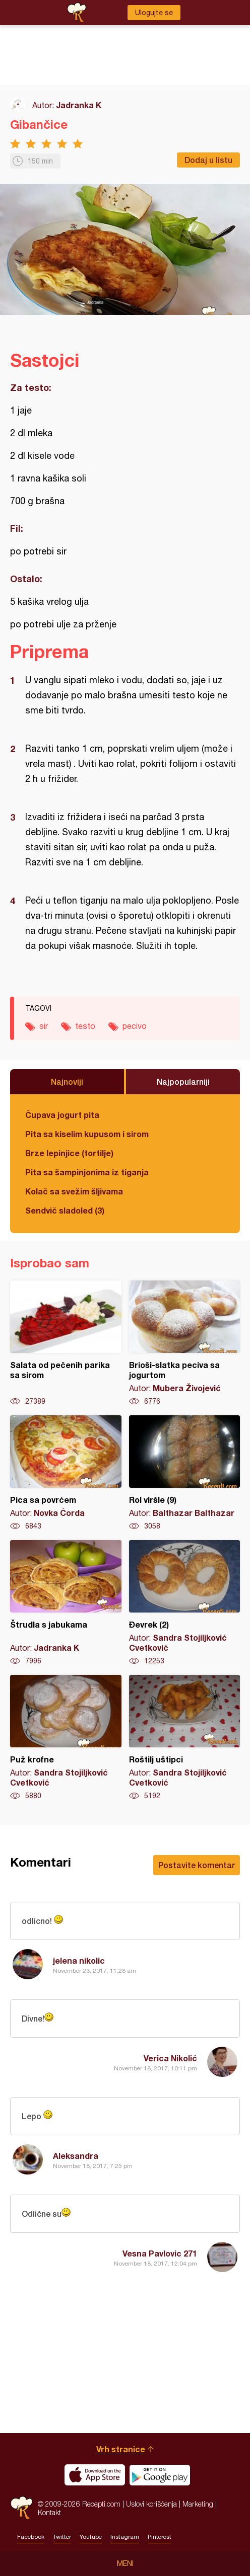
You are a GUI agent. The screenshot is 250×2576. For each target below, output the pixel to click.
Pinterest (159, 2536)
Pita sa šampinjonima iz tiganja (87, 1172)
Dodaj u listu (208, 160)
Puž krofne (65, 1738)
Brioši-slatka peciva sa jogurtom (184, 1343)
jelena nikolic (79, 1960)
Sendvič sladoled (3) (64, 1210)
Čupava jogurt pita (62, 1114)
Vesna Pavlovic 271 (159, 2253)
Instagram (124, 2536)
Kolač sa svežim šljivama (74, 1191)
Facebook (30, 2536)
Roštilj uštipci (184, 1738)
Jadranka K (78, 105)
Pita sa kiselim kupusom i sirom (87, 1134)
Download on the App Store (95, 2474)
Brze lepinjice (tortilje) (69, 1153)
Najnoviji (67, 1081)
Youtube (91, 2536)
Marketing (197, 2504)
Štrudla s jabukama (65, 1603)
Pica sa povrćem (65, 1473)
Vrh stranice (120, 2449)
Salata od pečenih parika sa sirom (65, 1343)
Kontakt (49, 2512)
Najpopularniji (183, 1081)
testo (85, 1025)
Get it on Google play (160, 2474)
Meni (125, 2563)
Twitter (62, 2536)
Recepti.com (21, 2508)
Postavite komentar (196, 1865)
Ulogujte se (154, 13)
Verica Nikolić (170, 2058)
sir (43, 1025)
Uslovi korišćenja (151, 2504)
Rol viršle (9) (184, 1473)
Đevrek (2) (184, 1603)
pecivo (134, 1025)
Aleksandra (75, 2155)
